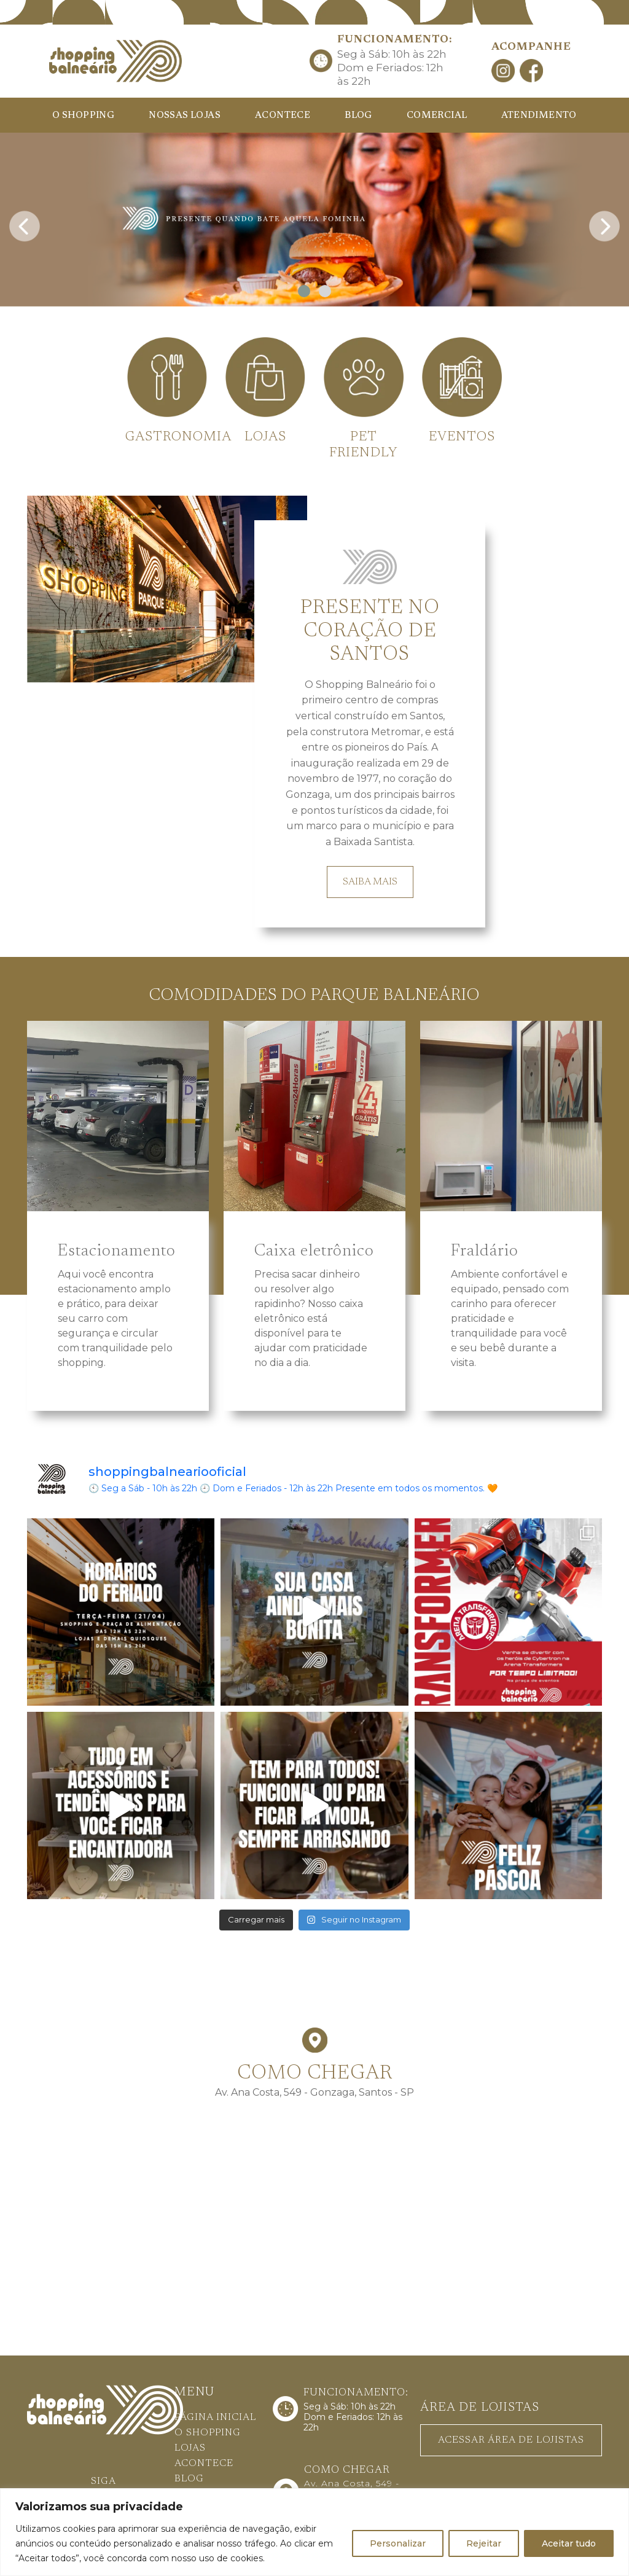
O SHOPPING (83, 115)
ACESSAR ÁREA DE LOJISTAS (511, 2438)
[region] (314, 2532)
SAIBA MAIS (370, 880)
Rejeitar (483, 2543)
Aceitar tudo (569, 2543)
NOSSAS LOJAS (185, 115)
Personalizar (398, 2543)
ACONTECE (282, 115)
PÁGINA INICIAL (215, 2416)
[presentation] (24, 223)
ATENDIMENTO (538, 115)
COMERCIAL (437, 115)
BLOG (358, 115)
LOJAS (190, 2447)
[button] (304, 291)
